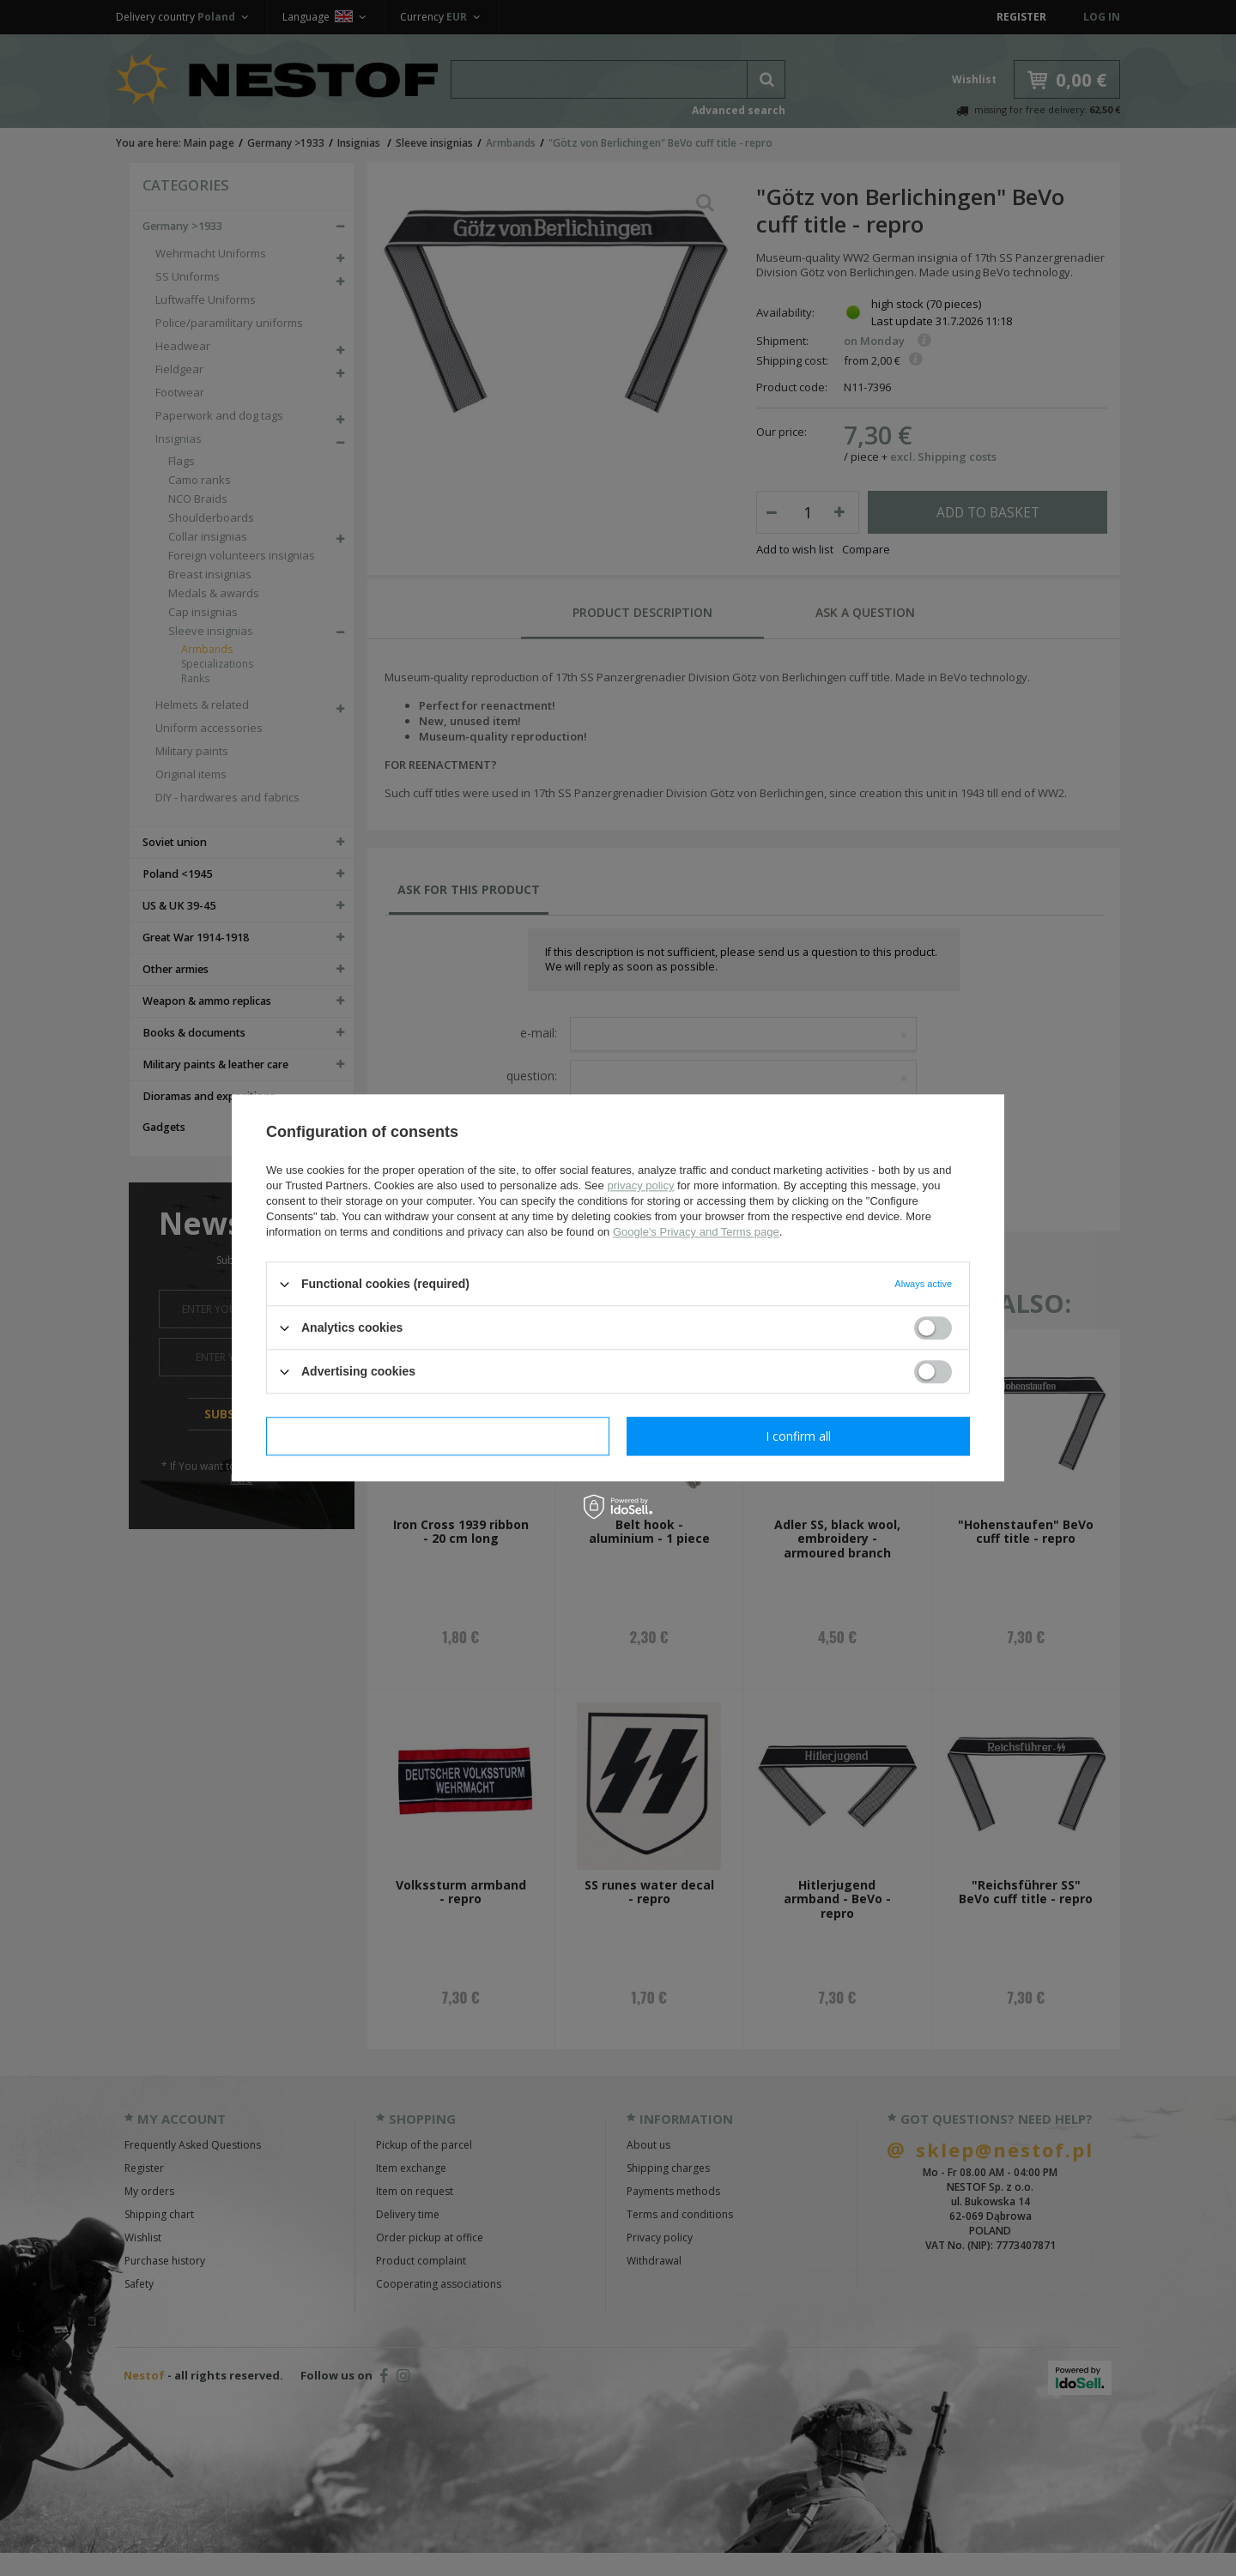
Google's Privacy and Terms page (696, 1231)
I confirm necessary (438, 1436)
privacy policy (640, 1185)
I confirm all (798, 1436)
